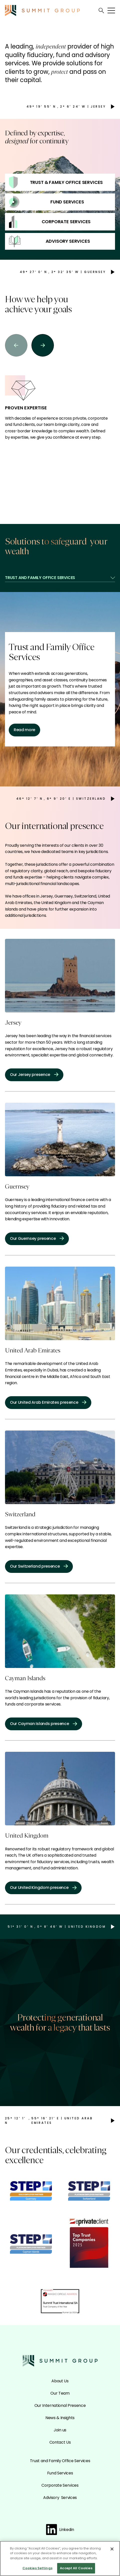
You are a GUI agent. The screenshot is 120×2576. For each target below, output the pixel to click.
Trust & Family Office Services (66, 182)
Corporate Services (66, 221)
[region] (60, 2558)
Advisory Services (68, 241)
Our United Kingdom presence (43, 1814)
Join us (60, 2357)
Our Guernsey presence (37, 1165)
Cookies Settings (37, 2568)
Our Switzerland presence (39, 1493)
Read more (24, 657)
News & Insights (60, 2344)
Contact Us (60, 2369)
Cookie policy (30, 2488)
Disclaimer (92, 2488)
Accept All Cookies (76, 2568)
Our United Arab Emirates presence (48, 1329)
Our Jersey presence (34, 1001)
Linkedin (60, 2456)
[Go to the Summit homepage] (42, 10)
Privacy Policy (63, 2488)
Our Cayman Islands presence (43, 1650)
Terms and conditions (60, 2499)
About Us (59, 2308)
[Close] (112, 2548)
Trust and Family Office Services (60, 2387)
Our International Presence (60, 2332)
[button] (16, 345)
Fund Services (67, 202)
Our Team (59, 2320)
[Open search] (101, 10)
